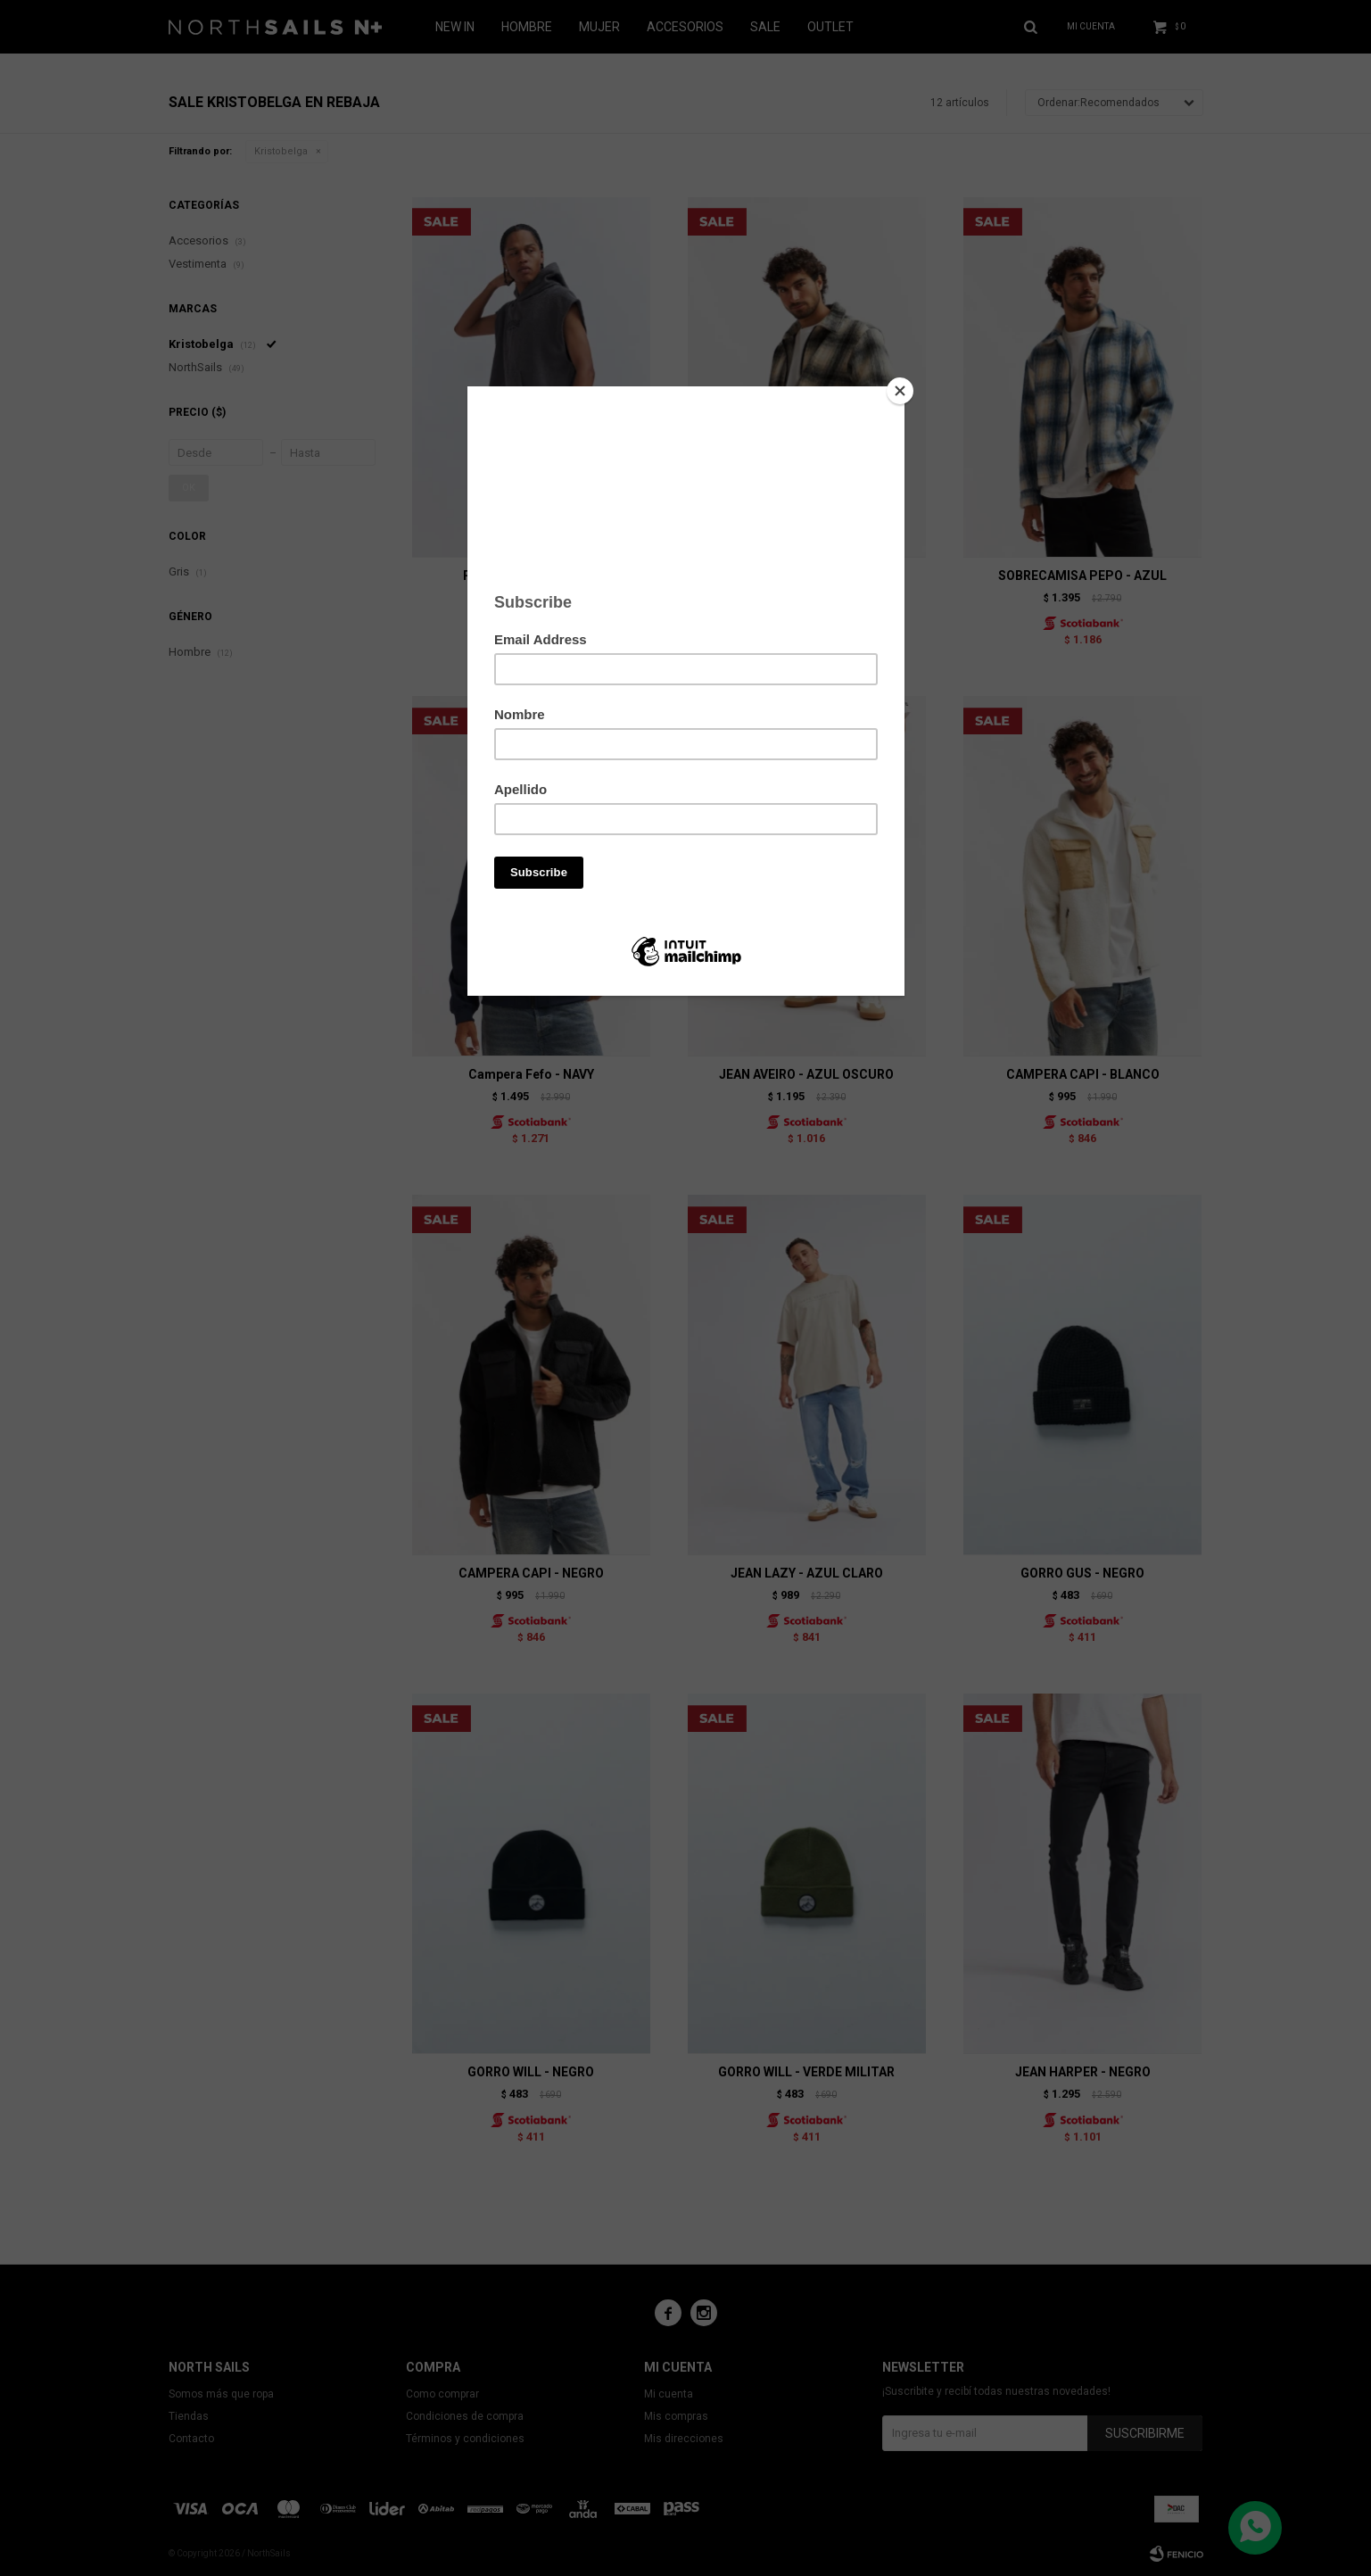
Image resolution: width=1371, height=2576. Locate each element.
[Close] (900, 390)
